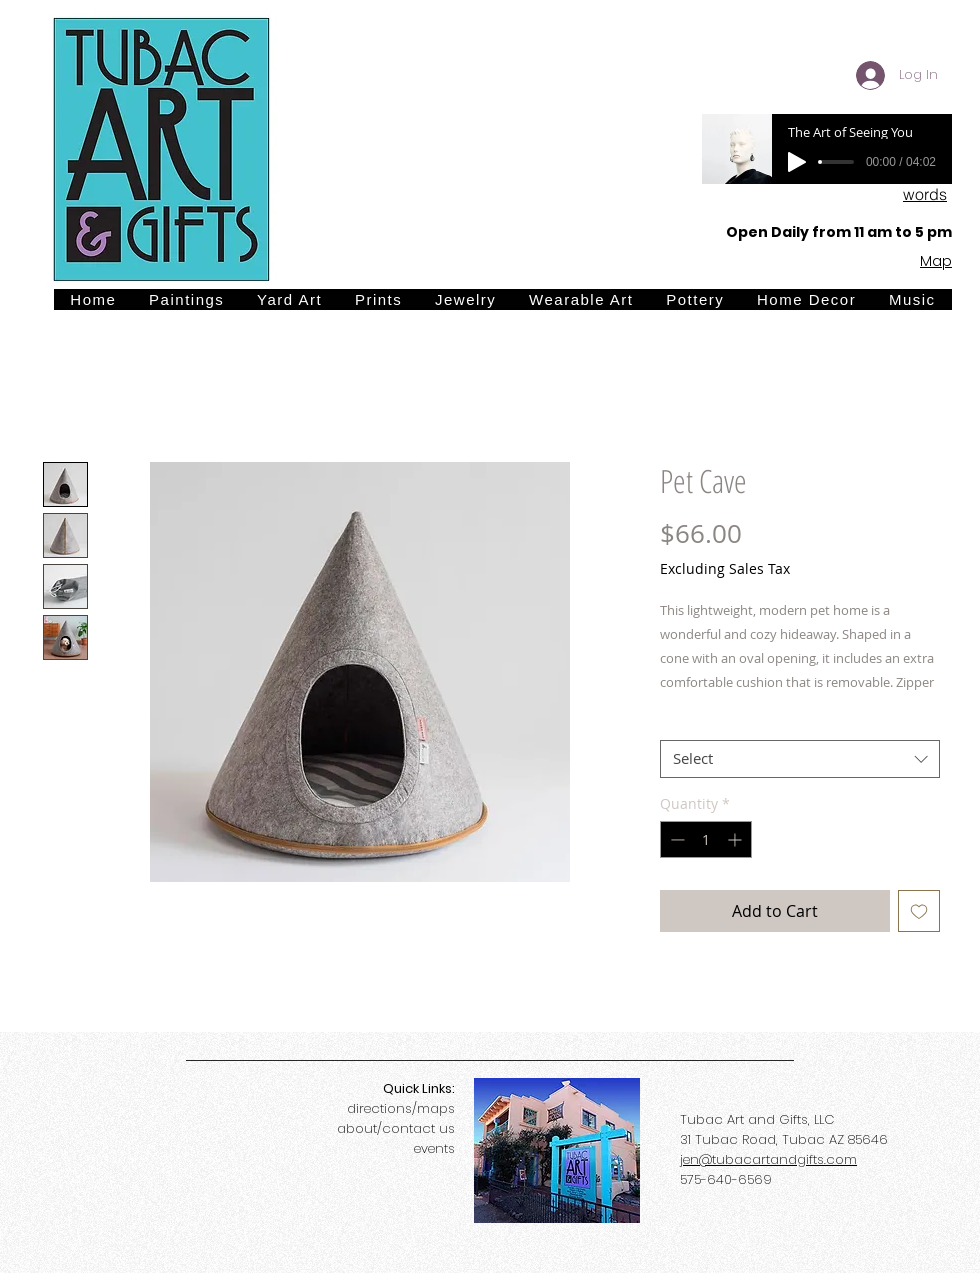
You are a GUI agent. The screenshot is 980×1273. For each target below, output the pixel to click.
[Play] (797, 162)
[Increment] (736, 839)
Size (679, 723)
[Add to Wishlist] (919, 911)
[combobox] (800, 759)
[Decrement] (675, 839)
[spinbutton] (706, 839)
